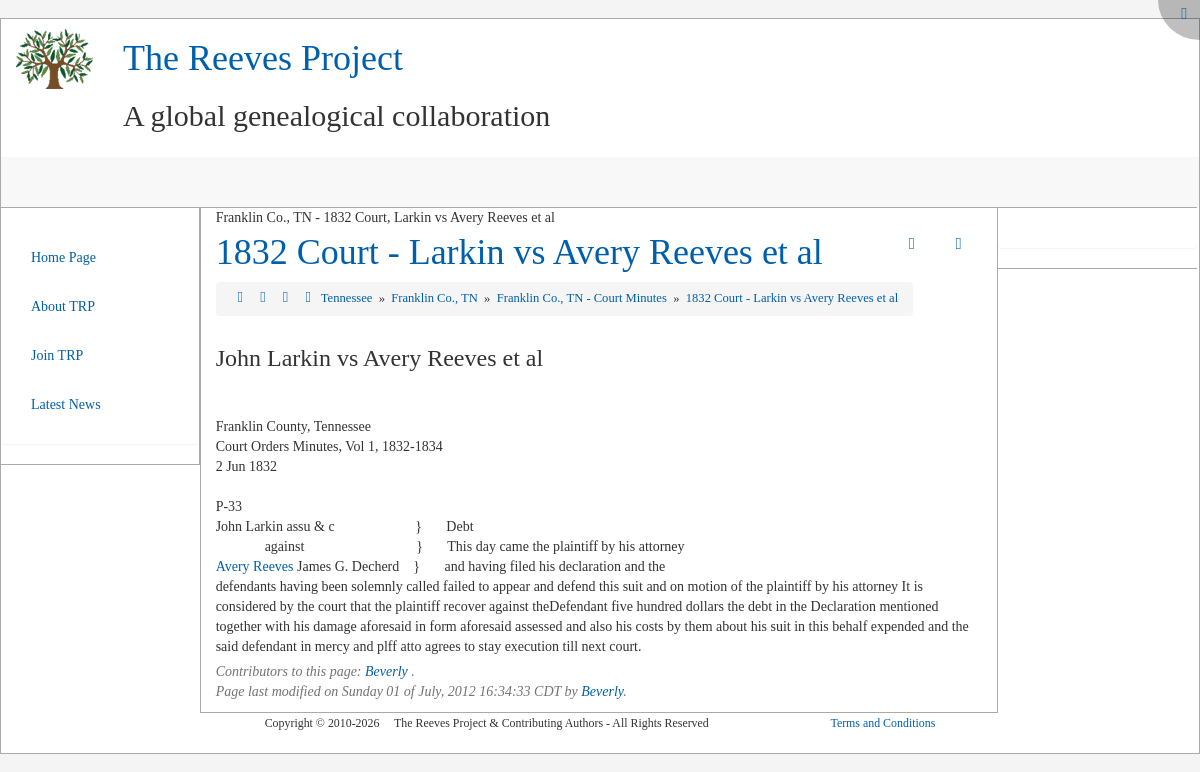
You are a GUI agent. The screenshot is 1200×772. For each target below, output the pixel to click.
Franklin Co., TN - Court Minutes (583, 298)
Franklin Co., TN (436, 298)
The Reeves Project (263, 58)
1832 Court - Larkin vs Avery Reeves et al (519, 252)
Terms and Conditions (882, 723)
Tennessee (348, 298)
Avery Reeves (255, 566)
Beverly (386, 671)
